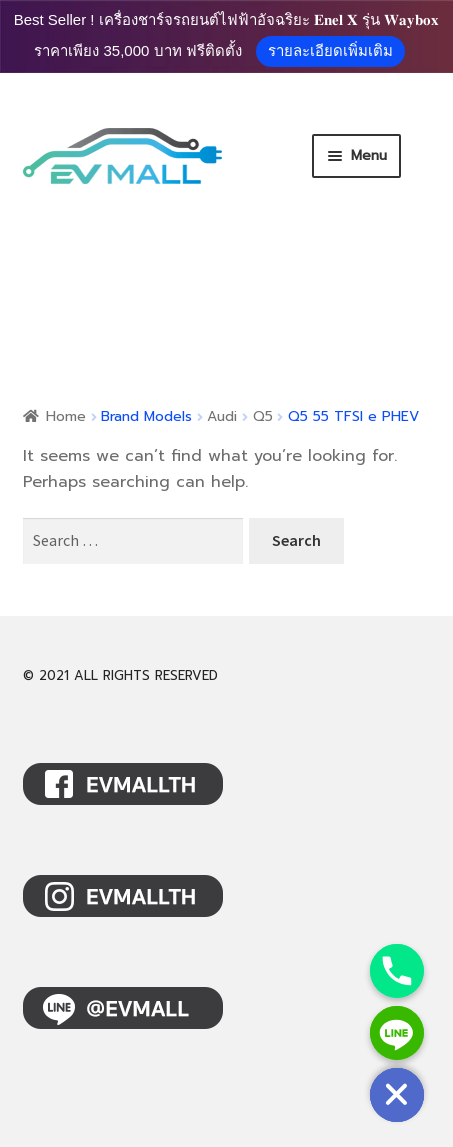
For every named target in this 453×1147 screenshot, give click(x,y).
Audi (222, 416)
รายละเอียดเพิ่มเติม (330, 50)
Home (66, 416)
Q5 (263, 416)
